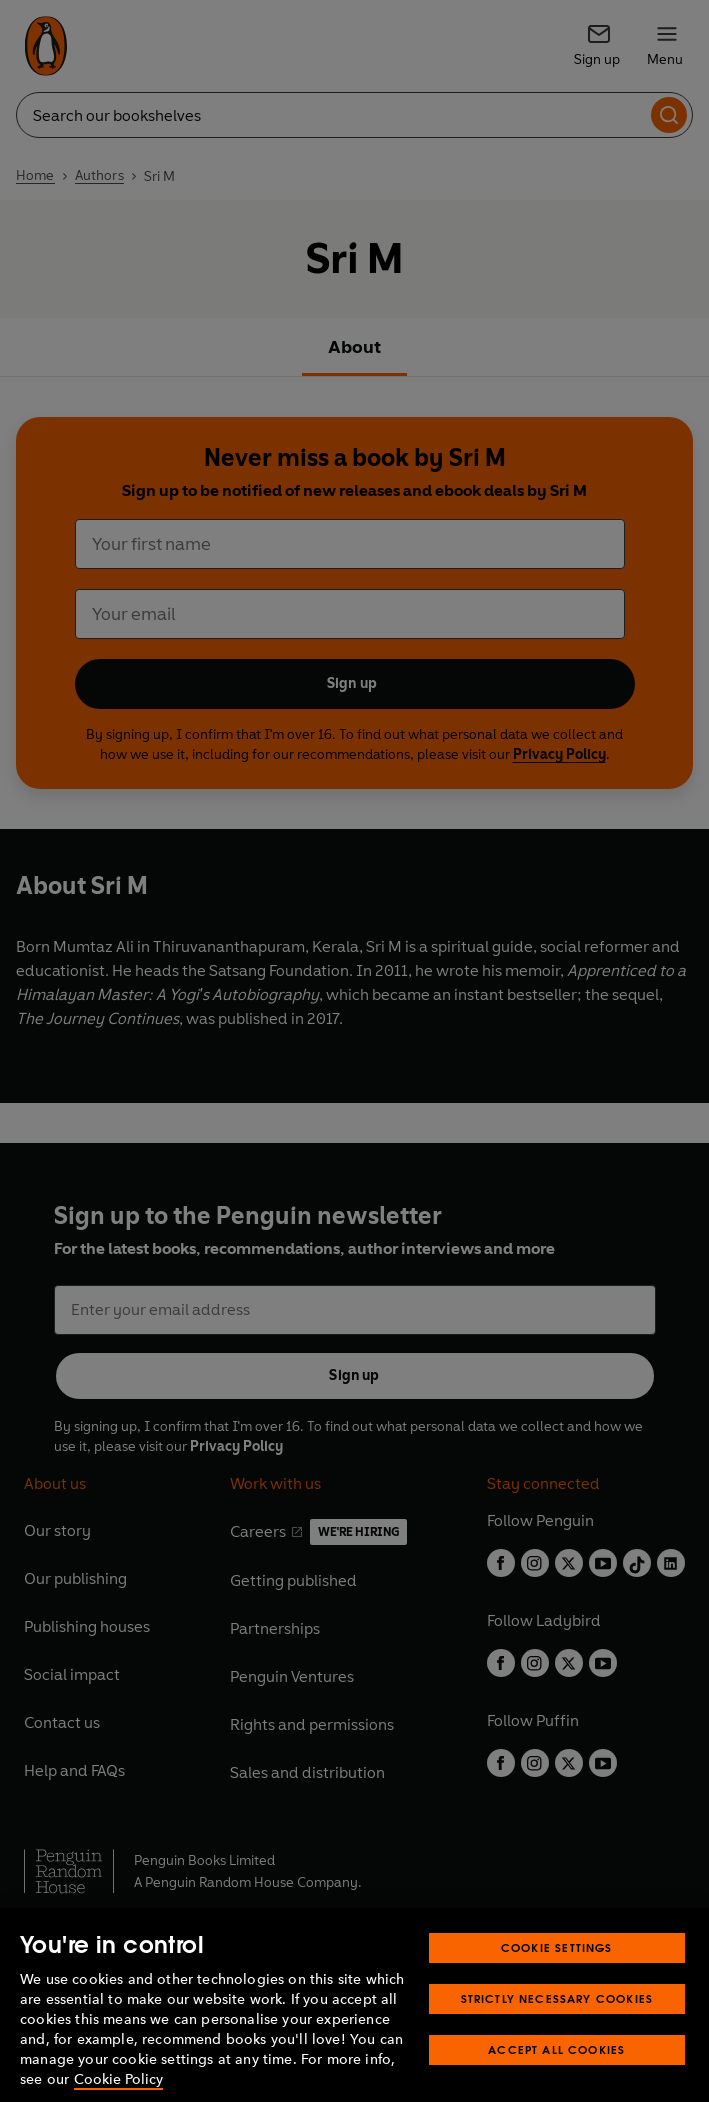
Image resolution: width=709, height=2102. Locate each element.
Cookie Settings (557, 1976)
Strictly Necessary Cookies (557, 2027)
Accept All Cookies (556, 2078)
